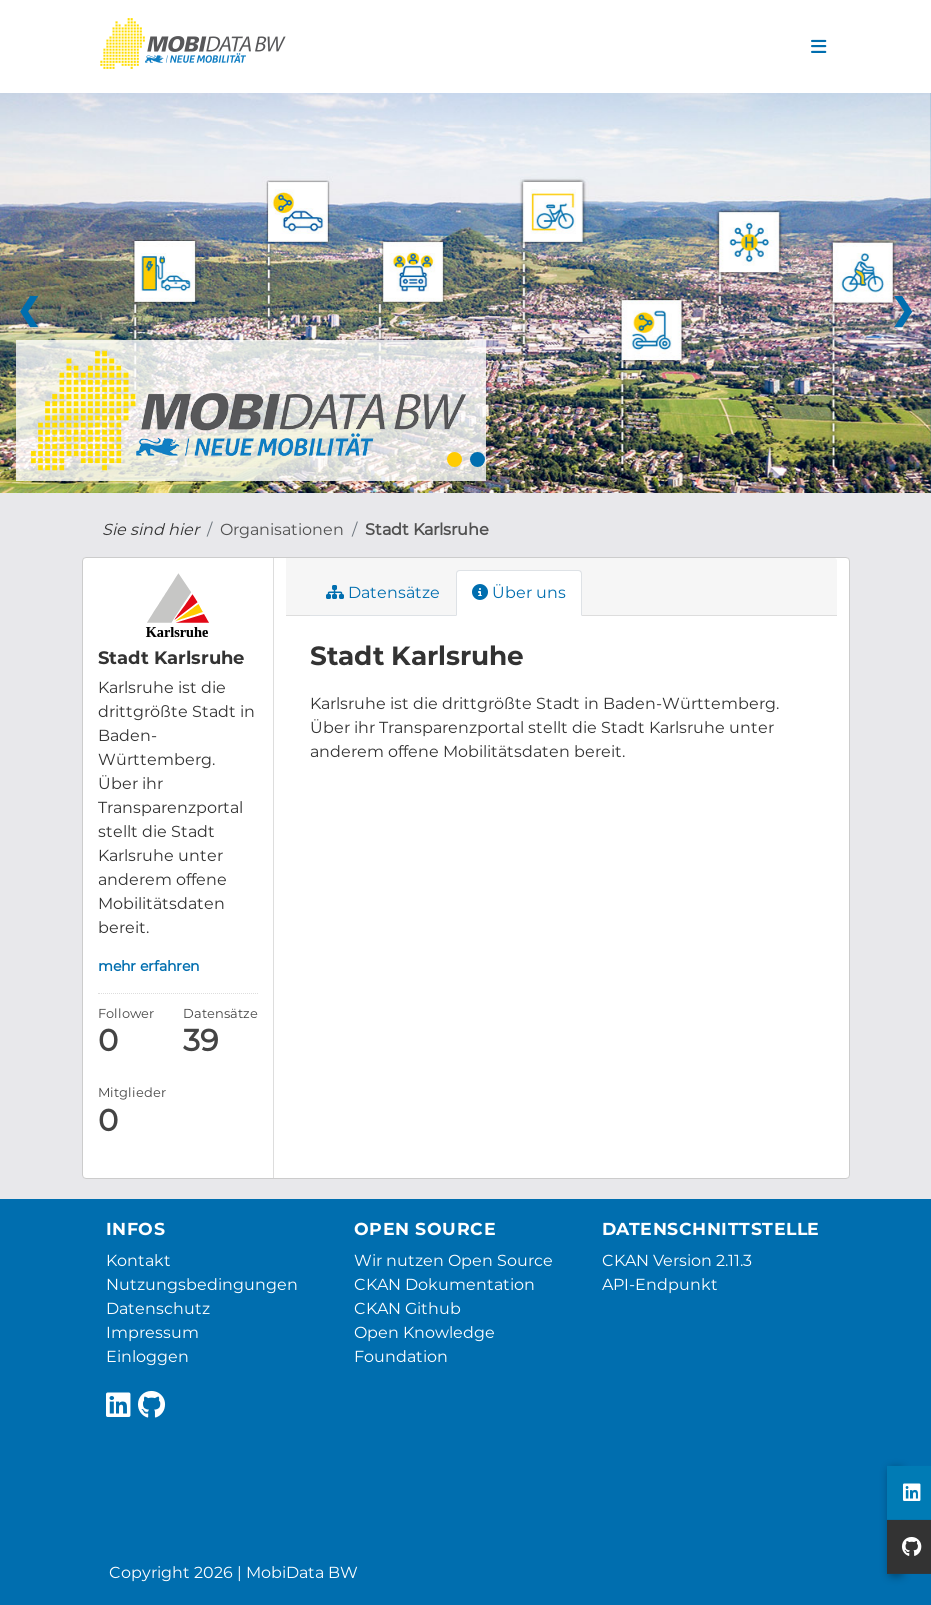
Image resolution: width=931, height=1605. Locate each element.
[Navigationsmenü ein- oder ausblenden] (818, 47)
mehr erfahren (148, 966)
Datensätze (383, 592)
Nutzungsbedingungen (202, 1284)
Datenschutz (158, 1308)
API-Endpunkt (660, 1284)
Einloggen (147, 1356)
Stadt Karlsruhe (427, 529)
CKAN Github (407, 1308)
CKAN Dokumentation (444, 1284)
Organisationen (282, 529)
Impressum (152, 1332)
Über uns (519, 592)
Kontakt (138, 1260)
